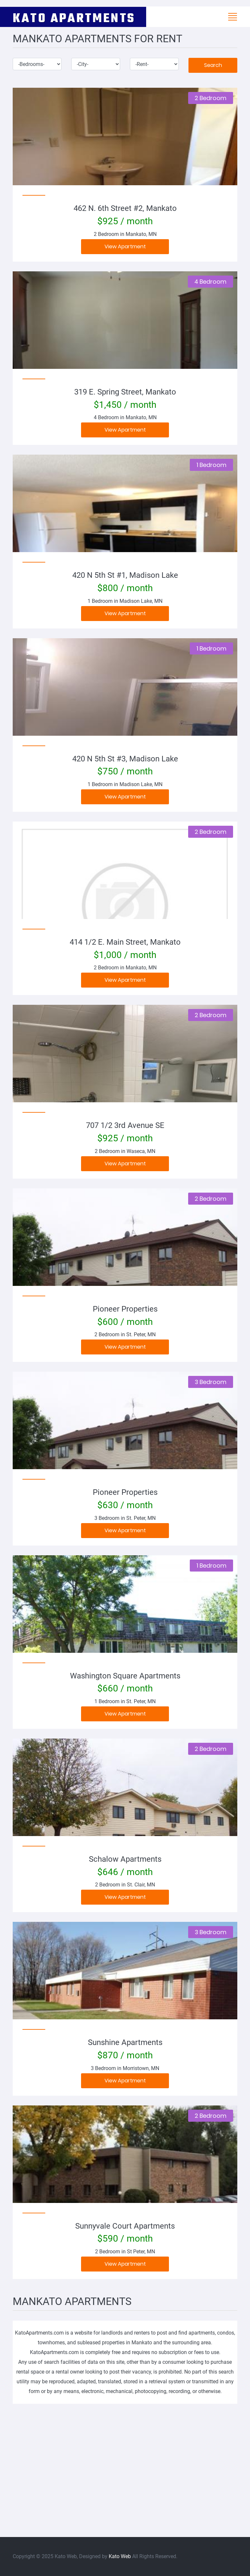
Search (213, 65)
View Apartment (125, 246)
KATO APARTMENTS (74, 17)
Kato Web (120, 2556)
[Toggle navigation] (232, 17)
